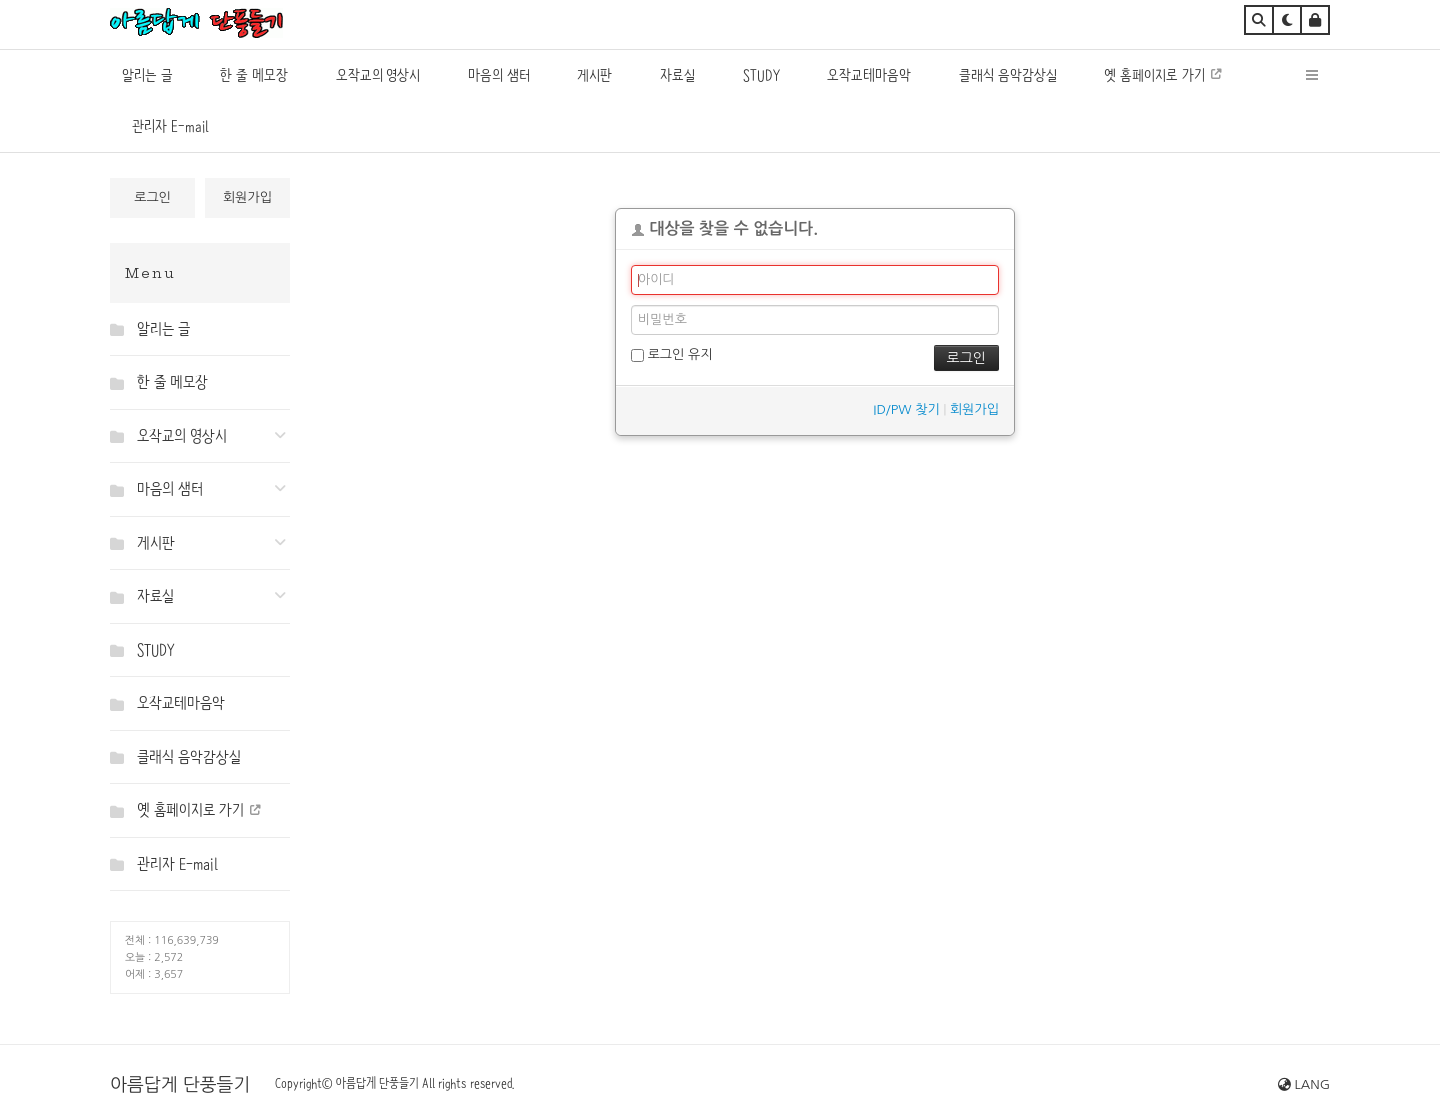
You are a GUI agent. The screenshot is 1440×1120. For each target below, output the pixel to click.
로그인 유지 (671, 355)
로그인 (152, 197)
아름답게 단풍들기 (180, 1085)
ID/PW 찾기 (906, 409)
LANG (1304, 1084)
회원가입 (247, 197)
